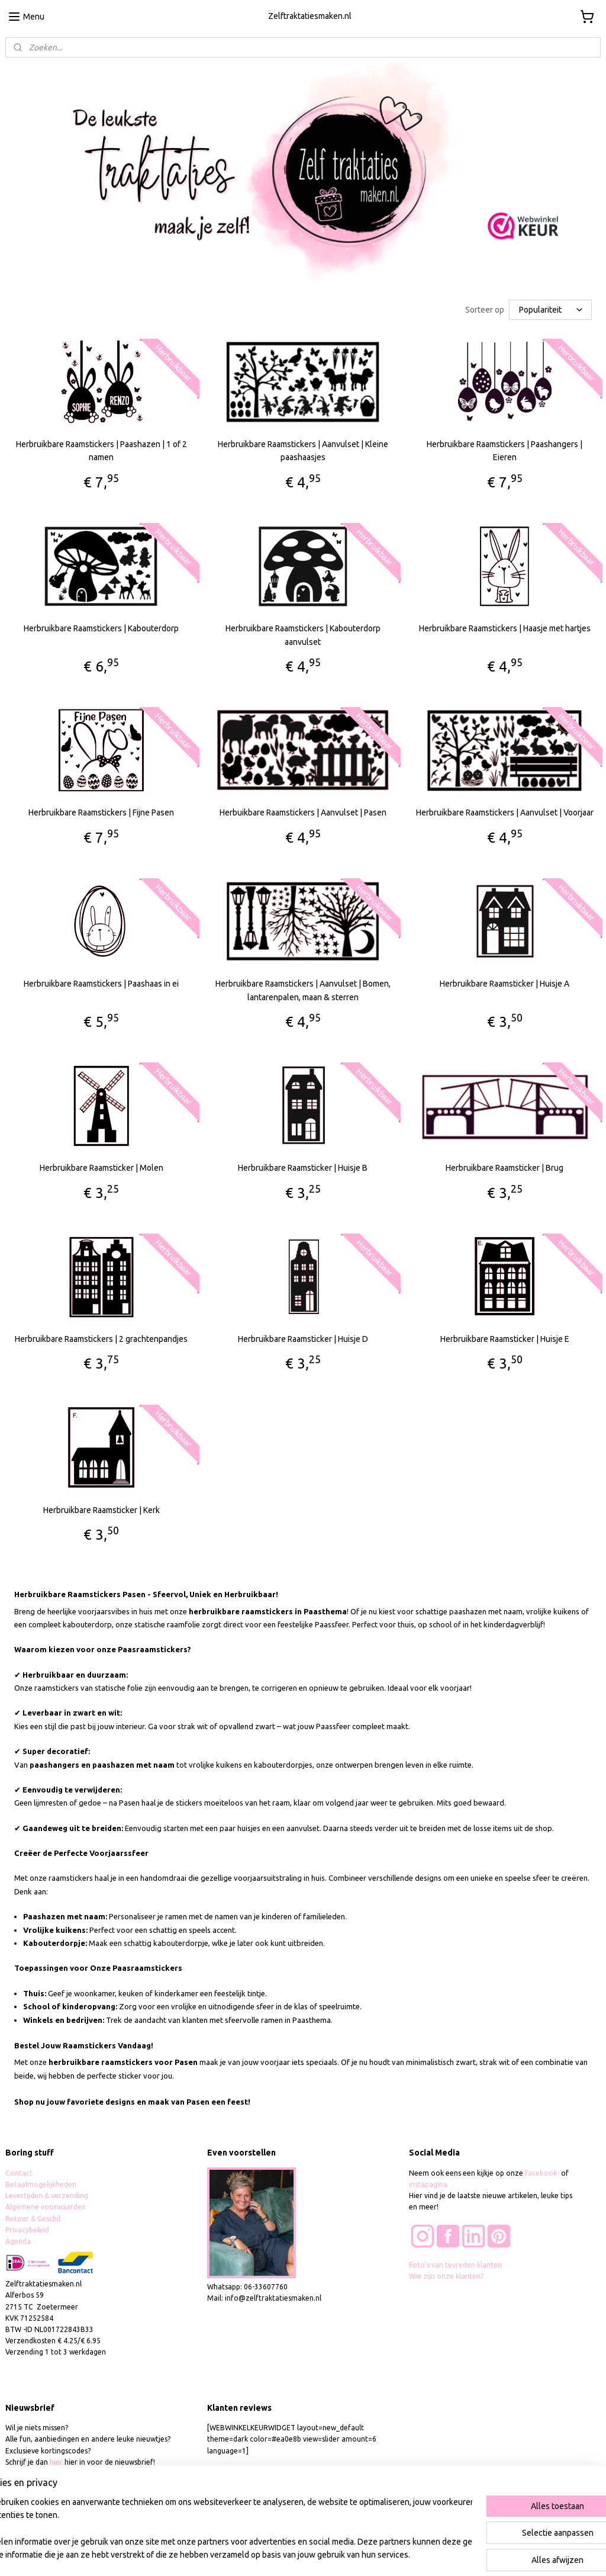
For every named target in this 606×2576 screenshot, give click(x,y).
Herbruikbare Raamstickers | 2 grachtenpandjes (101, 1339)
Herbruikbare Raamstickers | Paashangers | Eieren (504, 450)
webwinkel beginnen (338, 2554)
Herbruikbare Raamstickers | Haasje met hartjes (505, 629)
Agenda (18, 2241)
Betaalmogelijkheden (41, 2184)
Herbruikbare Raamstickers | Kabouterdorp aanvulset (303, 635)
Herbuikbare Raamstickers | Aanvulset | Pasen (303, 813)
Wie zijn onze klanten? (446, 2276)
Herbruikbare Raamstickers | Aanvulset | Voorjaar (505, 813)
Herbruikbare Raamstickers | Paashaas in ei (101, 983)
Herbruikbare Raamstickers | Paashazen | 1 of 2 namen (101, 450)
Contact (19, 2173)
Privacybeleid (27, 2230)
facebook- (543, 2173)
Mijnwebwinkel (441, 2554)
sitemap (274, 2554)
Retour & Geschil (32, 2218)
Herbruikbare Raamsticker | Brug (504, 1168)
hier (56, 2462)
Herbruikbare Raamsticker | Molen (101, 1168)
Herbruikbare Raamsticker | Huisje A (504, 983)
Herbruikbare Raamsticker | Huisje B (303, 1168)
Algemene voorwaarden (45, 2207)
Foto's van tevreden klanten (455, 2265)
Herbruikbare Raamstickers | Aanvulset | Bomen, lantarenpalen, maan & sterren (303, 990)
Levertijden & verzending (46, 2195)
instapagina (428, 2184)
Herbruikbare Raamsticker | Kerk (101, 1510)
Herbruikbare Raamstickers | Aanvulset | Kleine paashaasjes (303, 450)
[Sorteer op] (550, 309)
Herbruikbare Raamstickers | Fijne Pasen (101, 813)
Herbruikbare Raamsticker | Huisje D (303, 1339)
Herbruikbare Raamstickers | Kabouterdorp (101, 629)
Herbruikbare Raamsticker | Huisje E (504, 1339)
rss (296, 2554)
